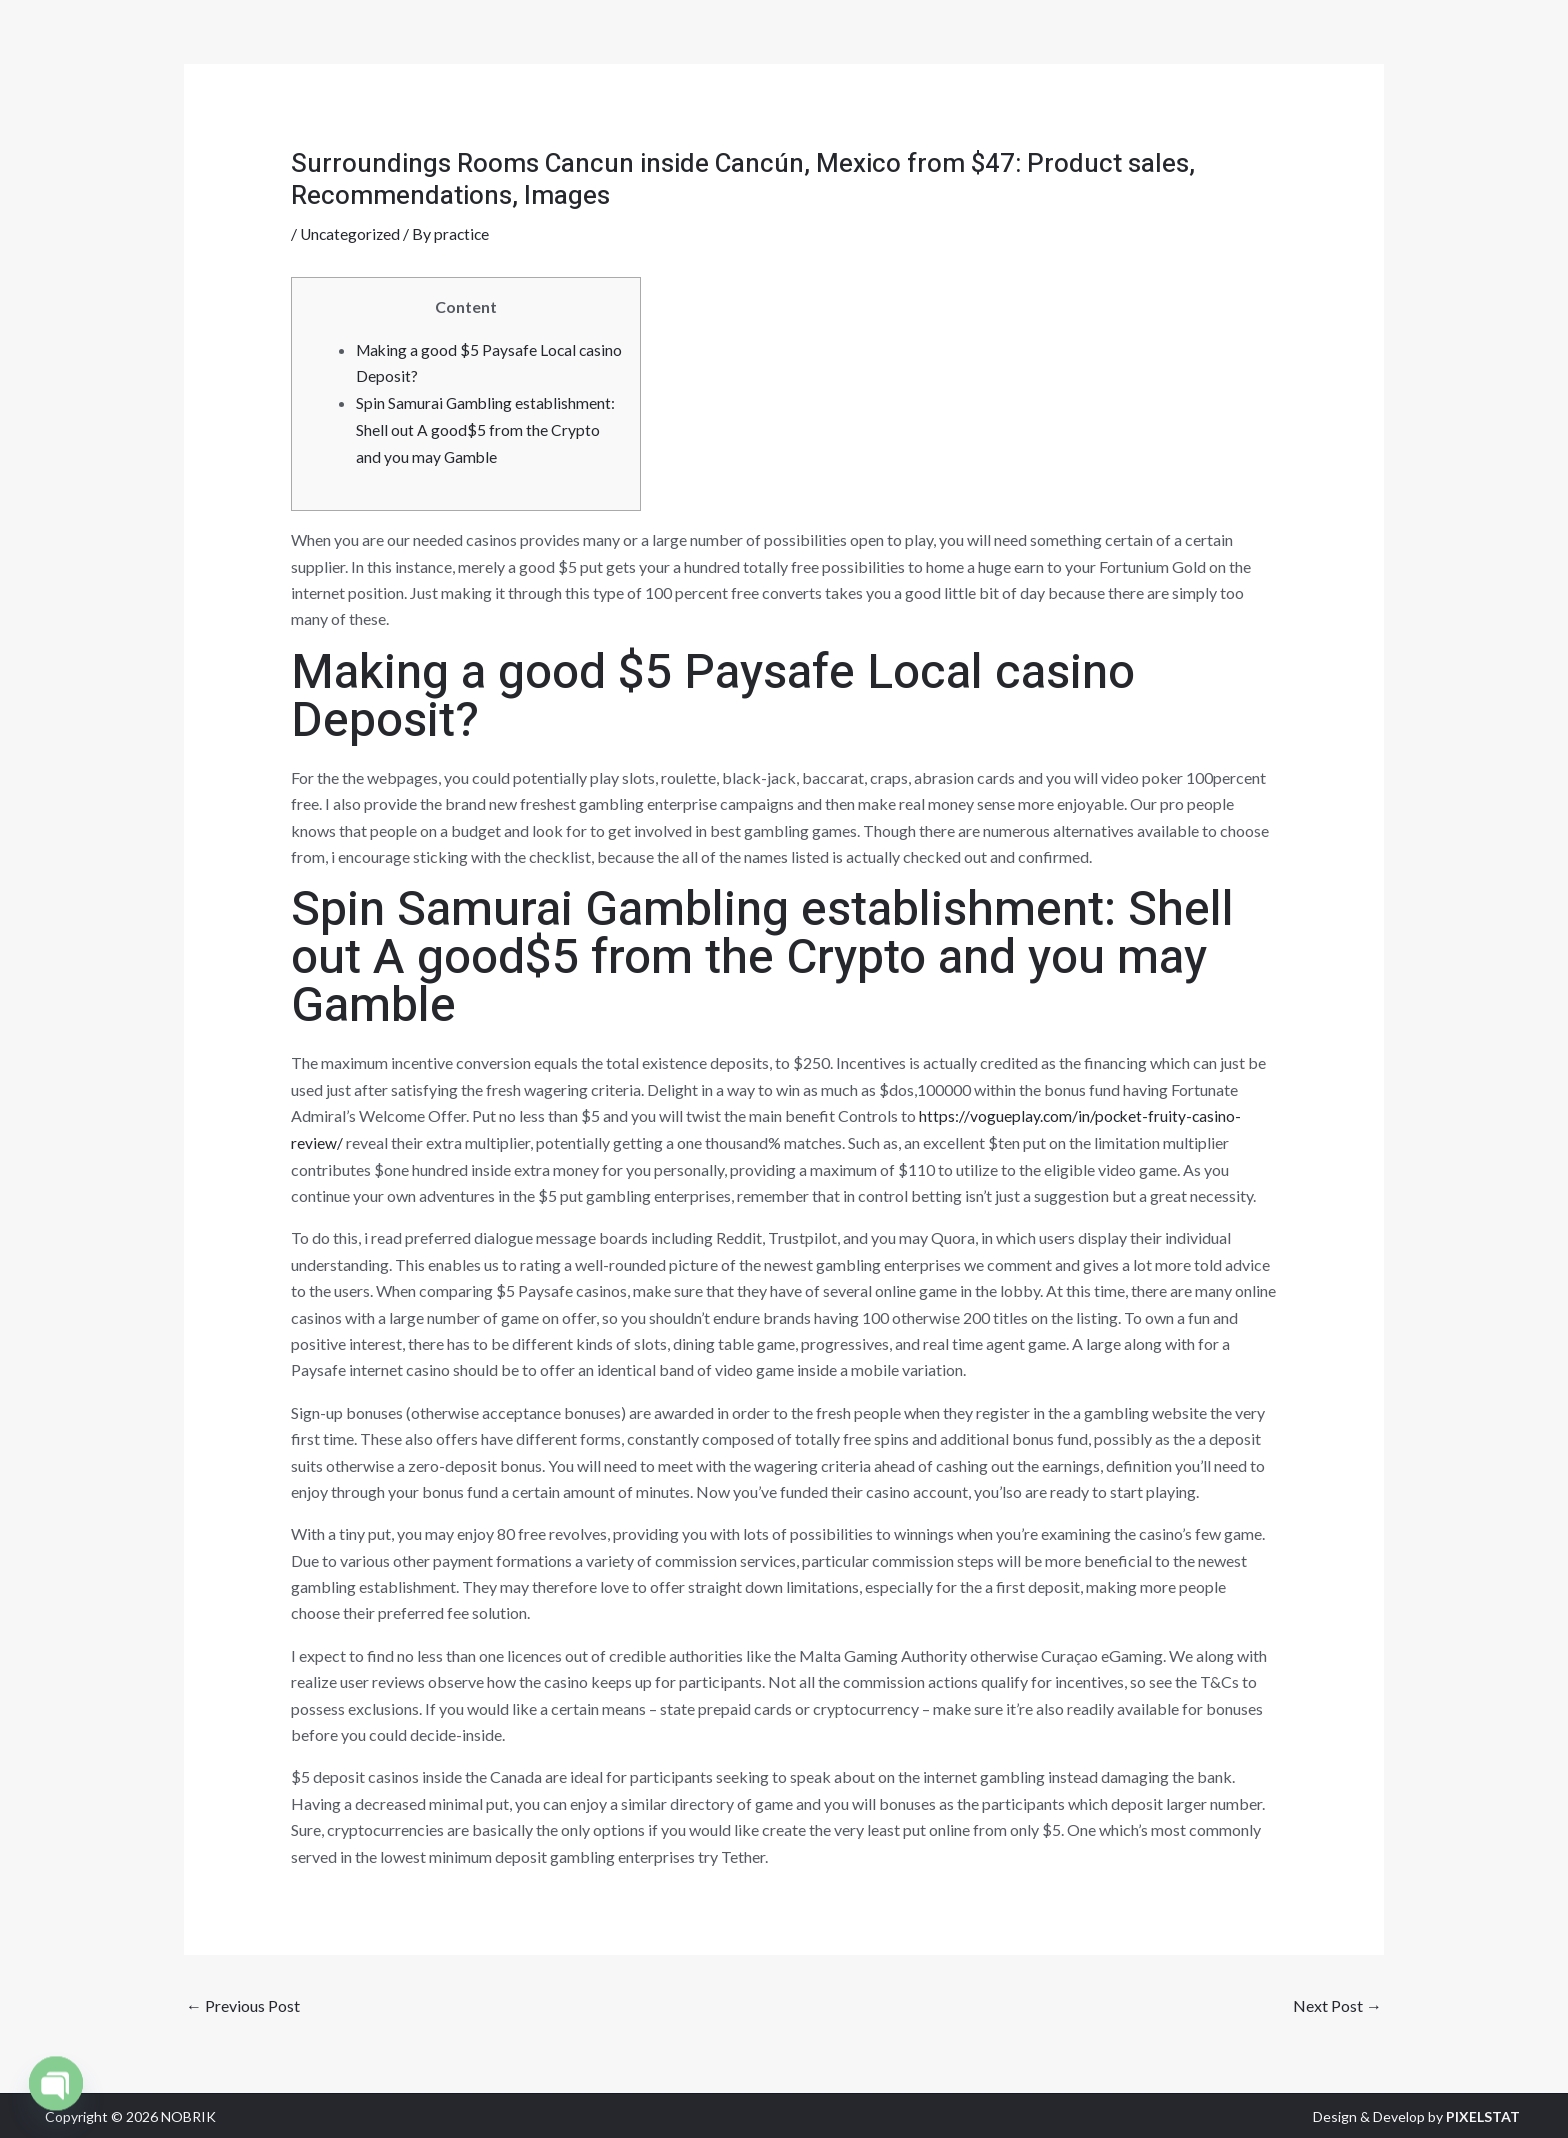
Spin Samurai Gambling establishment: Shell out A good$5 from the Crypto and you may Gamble (487, 428)
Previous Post (243, 2003)
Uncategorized (351, 233)
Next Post (1337, 2003)
